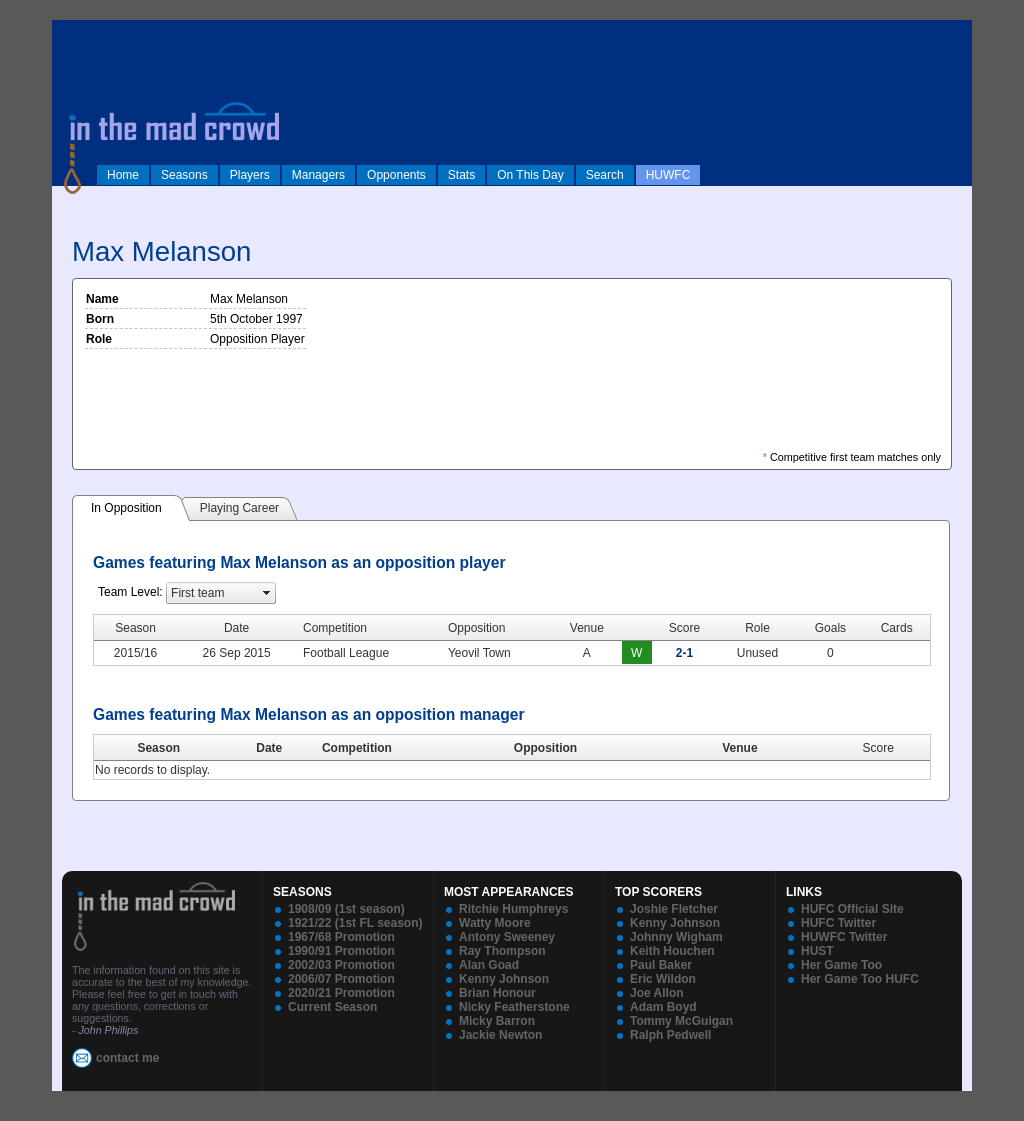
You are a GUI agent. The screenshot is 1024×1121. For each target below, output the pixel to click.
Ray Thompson (502, 951)
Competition (357, 748)
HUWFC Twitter (844, 937)
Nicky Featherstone (514, 1007)
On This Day (530, 175)
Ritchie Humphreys (513, 909)
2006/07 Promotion (341, 979)
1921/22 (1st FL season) (355, 923)
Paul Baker (661, 965)
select (267, 593)
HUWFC (668, 175)
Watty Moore (495, 923)
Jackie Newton (500, 1035)
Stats (461, 175)
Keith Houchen (672, 951)
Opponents (396, 175)
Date (269, 748)
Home (123, 175)
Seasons (184, 175)
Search (605, 175)
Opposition (545, 748)
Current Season (332, 1007)
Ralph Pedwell (670, 1035)
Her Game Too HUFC (860, 979)
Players (250, 175)
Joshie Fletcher (674, 909)
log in (73, 32)
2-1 (684, 653)
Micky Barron (497, 1021)
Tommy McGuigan (681, 1021)
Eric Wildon (663, 979)
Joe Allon (657, 993)
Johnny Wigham (676, 937)
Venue (739, 748)
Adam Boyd (663, 1007)
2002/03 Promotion (341, 965)
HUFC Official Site (852, 909)
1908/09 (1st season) (346, 909)
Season (158, 748)
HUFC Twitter (838, 923)
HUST (817, 951)
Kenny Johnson (504, 979)
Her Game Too (841, 965)
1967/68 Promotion (341, 937)
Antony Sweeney (507, 937)
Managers (318, 175)
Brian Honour (497, 993)
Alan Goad (489, 965)
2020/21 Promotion (341, 993)
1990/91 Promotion (341, 951)
